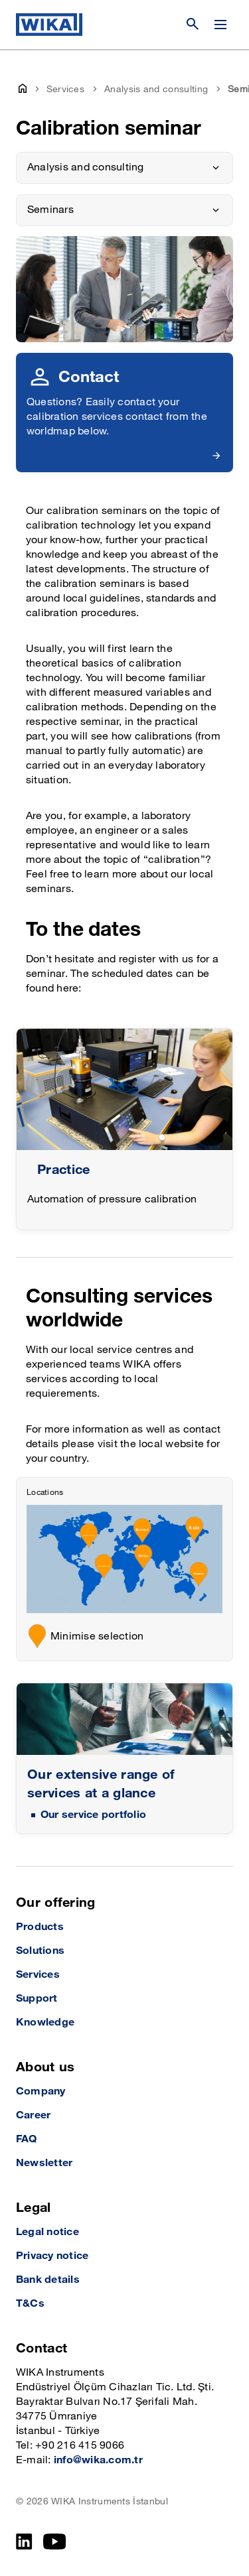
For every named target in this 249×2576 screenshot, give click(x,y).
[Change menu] (220, 24)
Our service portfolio (93, 1815)
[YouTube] (54, 2541)
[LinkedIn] (24, 2541)
